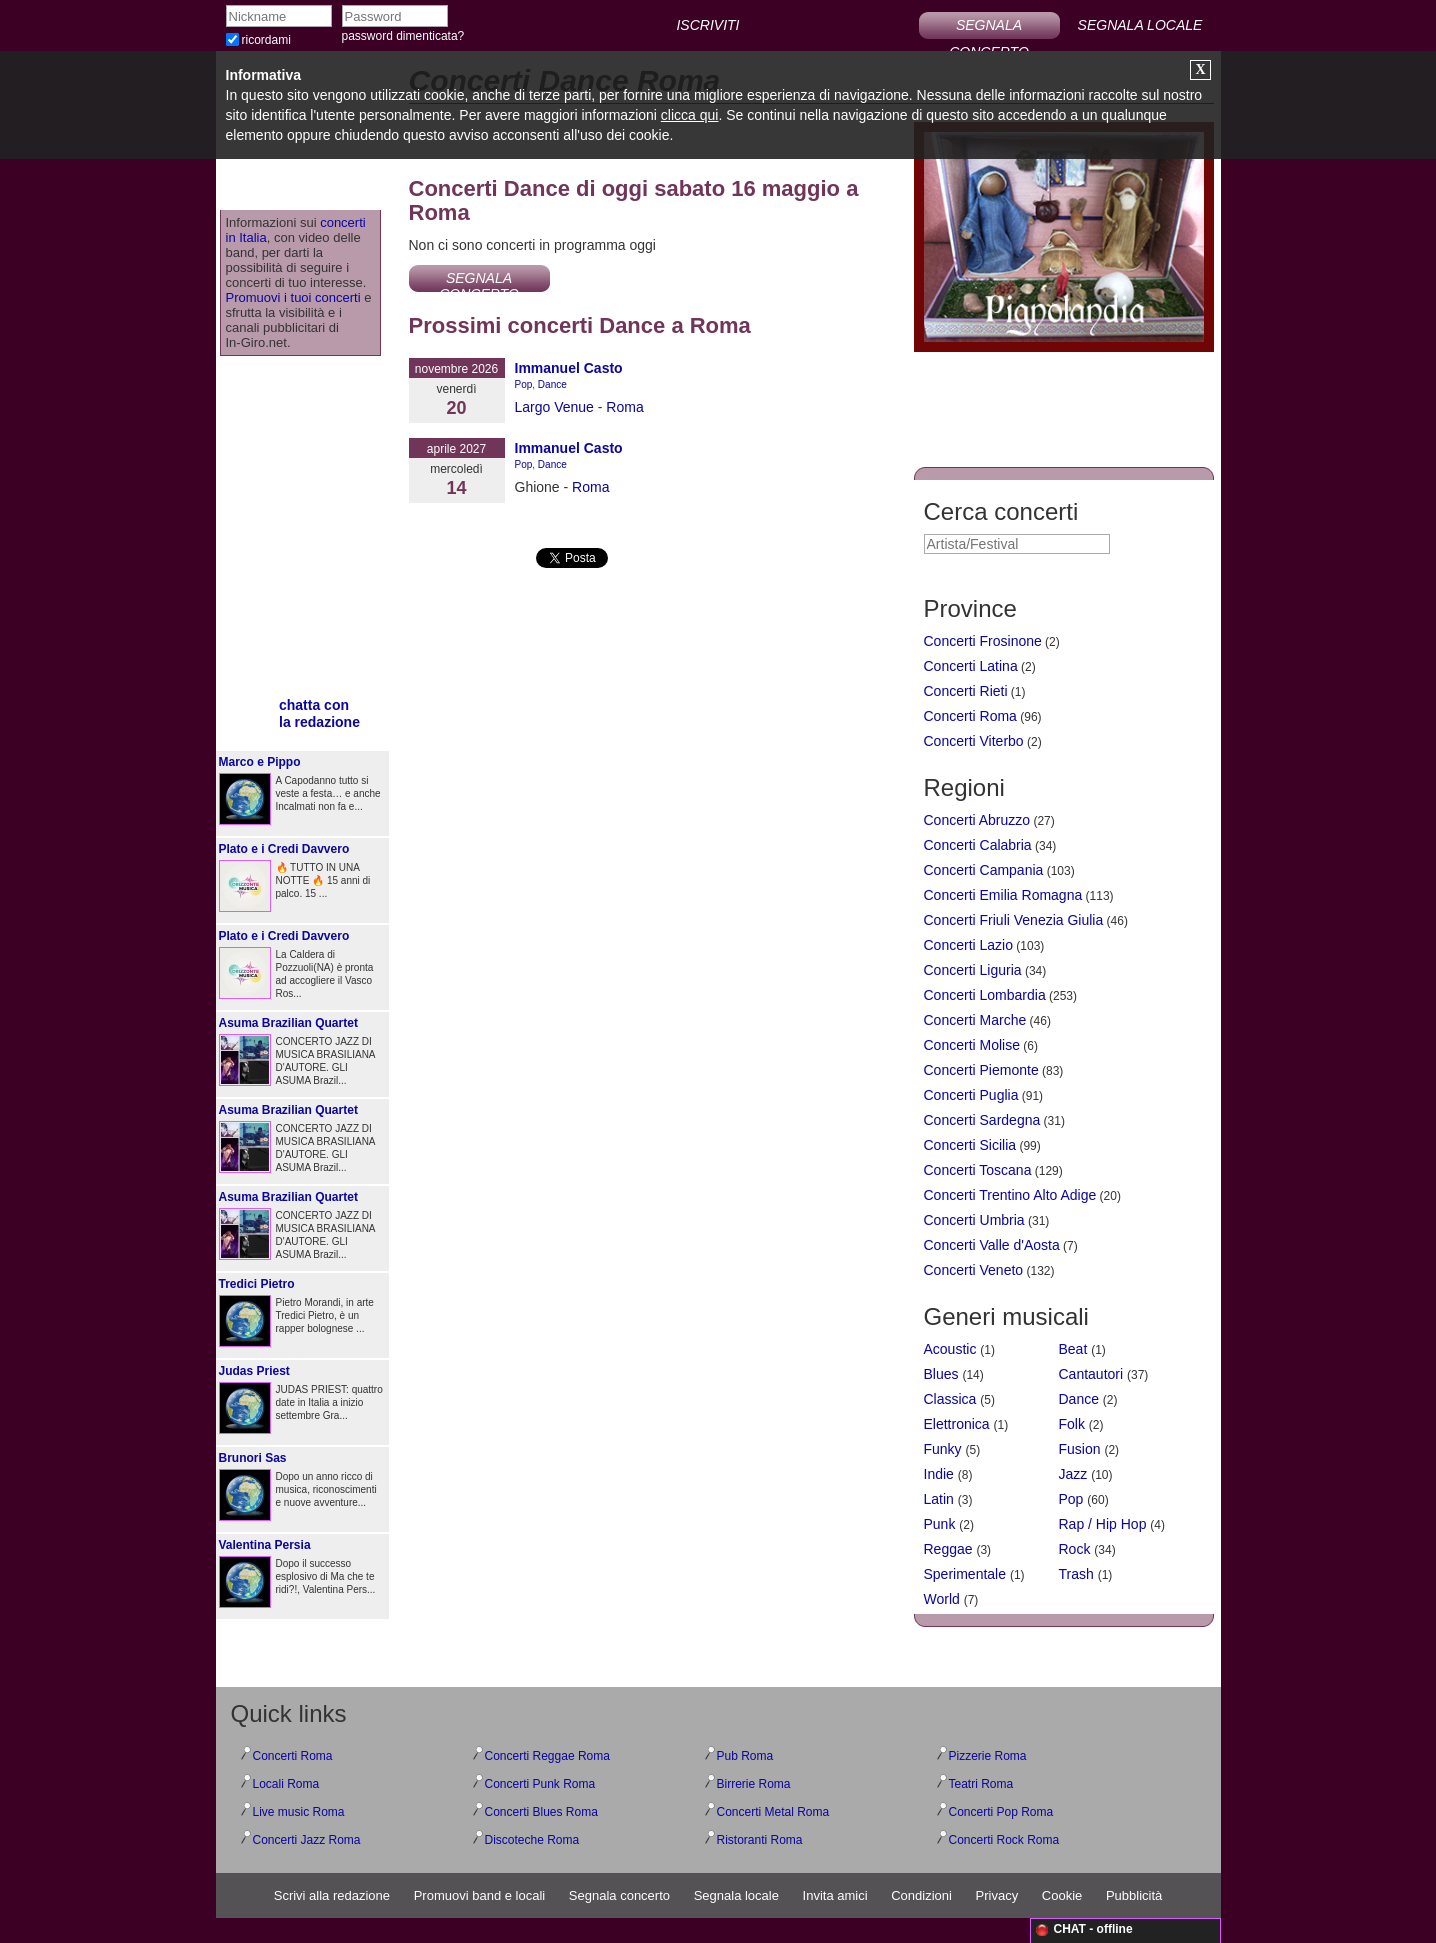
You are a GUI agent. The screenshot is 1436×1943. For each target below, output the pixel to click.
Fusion (1080, 1449)
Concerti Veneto (974, 1270)
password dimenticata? (403, 36)
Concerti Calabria (978, 845)
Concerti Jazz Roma (307, 1840)
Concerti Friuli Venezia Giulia (1014, 920)
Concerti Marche (975, 1020)
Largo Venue (554, 407)
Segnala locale (736, 1895)
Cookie (1062, 1895)
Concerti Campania (984, 870)
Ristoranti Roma (760, 1840)
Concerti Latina (971, 666)
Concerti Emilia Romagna (1003, 895)
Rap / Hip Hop (1103, 1524)
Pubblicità (1134, 1895)
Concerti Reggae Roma (547, 1756)
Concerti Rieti (966, 691)
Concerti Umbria (974, 1220)
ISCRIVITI (707, 25)
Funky (943, 1449)
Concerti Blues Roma (541, 1812)
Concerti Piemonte (981, 1070)
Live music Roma (299, 1812)
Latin (939, 1499)
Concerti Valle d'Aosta (992, 1245)
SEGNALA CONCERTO (989, 28)
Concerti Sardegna (982, 1120)
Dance (552, 384)
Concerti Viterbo (974, 741)
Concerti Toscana (978, 1170)
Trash (1076, 1574)
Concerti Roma (970, 716)
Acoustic (950, 1349)
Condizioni (921, 1895)
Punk (940, 1524)
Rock (1075, 1549)
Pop (524, 384)
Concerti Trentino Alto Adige (1010, 1195)
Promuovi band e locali (480, 1895)
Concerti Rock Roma (1004, 1840)
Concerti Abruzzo (977, 820)
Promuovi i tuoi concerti (293, 297)
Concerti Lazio (969, 945)
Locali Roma (286, 1784)
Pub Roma (745, 1756)
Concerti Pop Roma (1001, 1812)
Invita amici (835, 1895)
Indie (939, 1474)
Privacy (997, 1895)
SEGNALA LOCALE (1140, 25)
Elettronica (957, 1424)
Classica (950, 1399)
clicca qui (690, 115)
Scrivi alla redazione (332, 1895)
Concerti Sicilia (970, 1145)
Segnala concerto (619, 1895)
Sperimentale (965, 1574)
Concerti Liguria (973, 970)
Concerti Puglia (971, 1095)
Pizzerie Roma (988, 1756)
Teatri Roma (981, 1784)
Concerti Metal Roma (773, 1812)
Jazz (1073, 1474)
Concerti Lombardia (985, 995)
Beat (1073, 1349)
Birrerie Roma (754, 1784)
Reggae (948, 1549)
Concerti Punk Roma (540, 1784)
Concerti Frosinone (983, 641)
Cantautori (1091, 1374)
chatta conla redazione (319, 713)
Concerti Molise (972, 1045)
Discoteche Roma (532, 1840)
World (942, 1599)
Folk (1072, 1424)
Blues (941, 1374)
